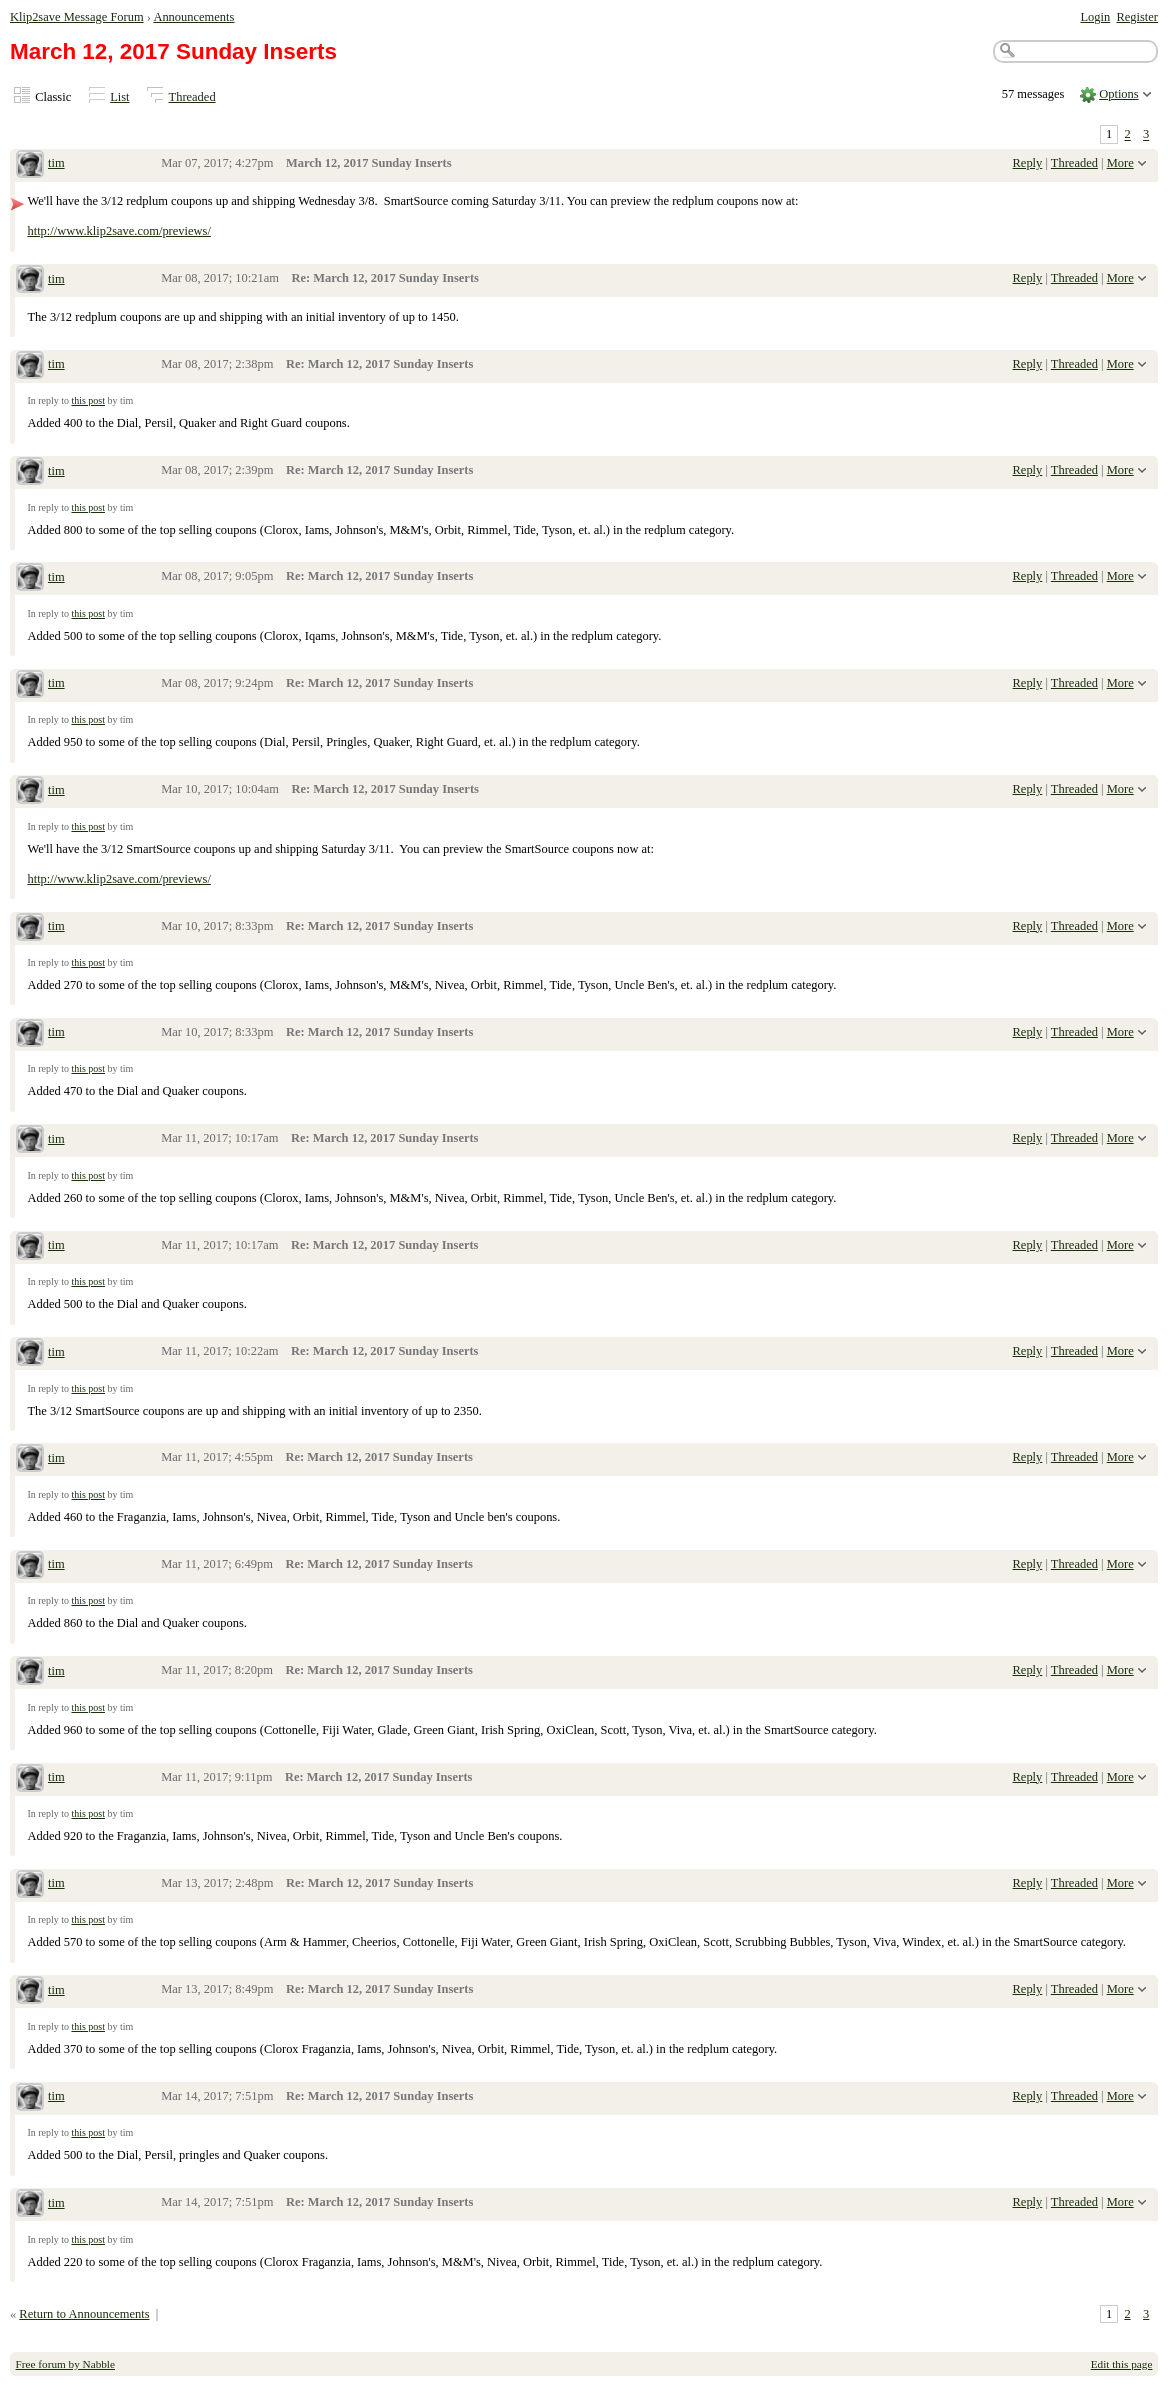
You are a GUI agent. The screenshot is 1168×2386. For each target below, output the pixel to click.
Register (1137, 17)
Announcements (193, 17)
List (119, 97)
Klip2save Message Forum (77, 17)
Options (1119, 94)
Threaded (192, 97)
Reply (1028, 163)
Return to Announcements (84, 2314)
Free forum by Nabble (65, 2364)
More (1120, 163)
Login (1095, 17)
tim (56, 163)
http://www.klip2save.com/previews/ (118, 231)
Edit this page (1122, 2364)
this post (88, 400)
